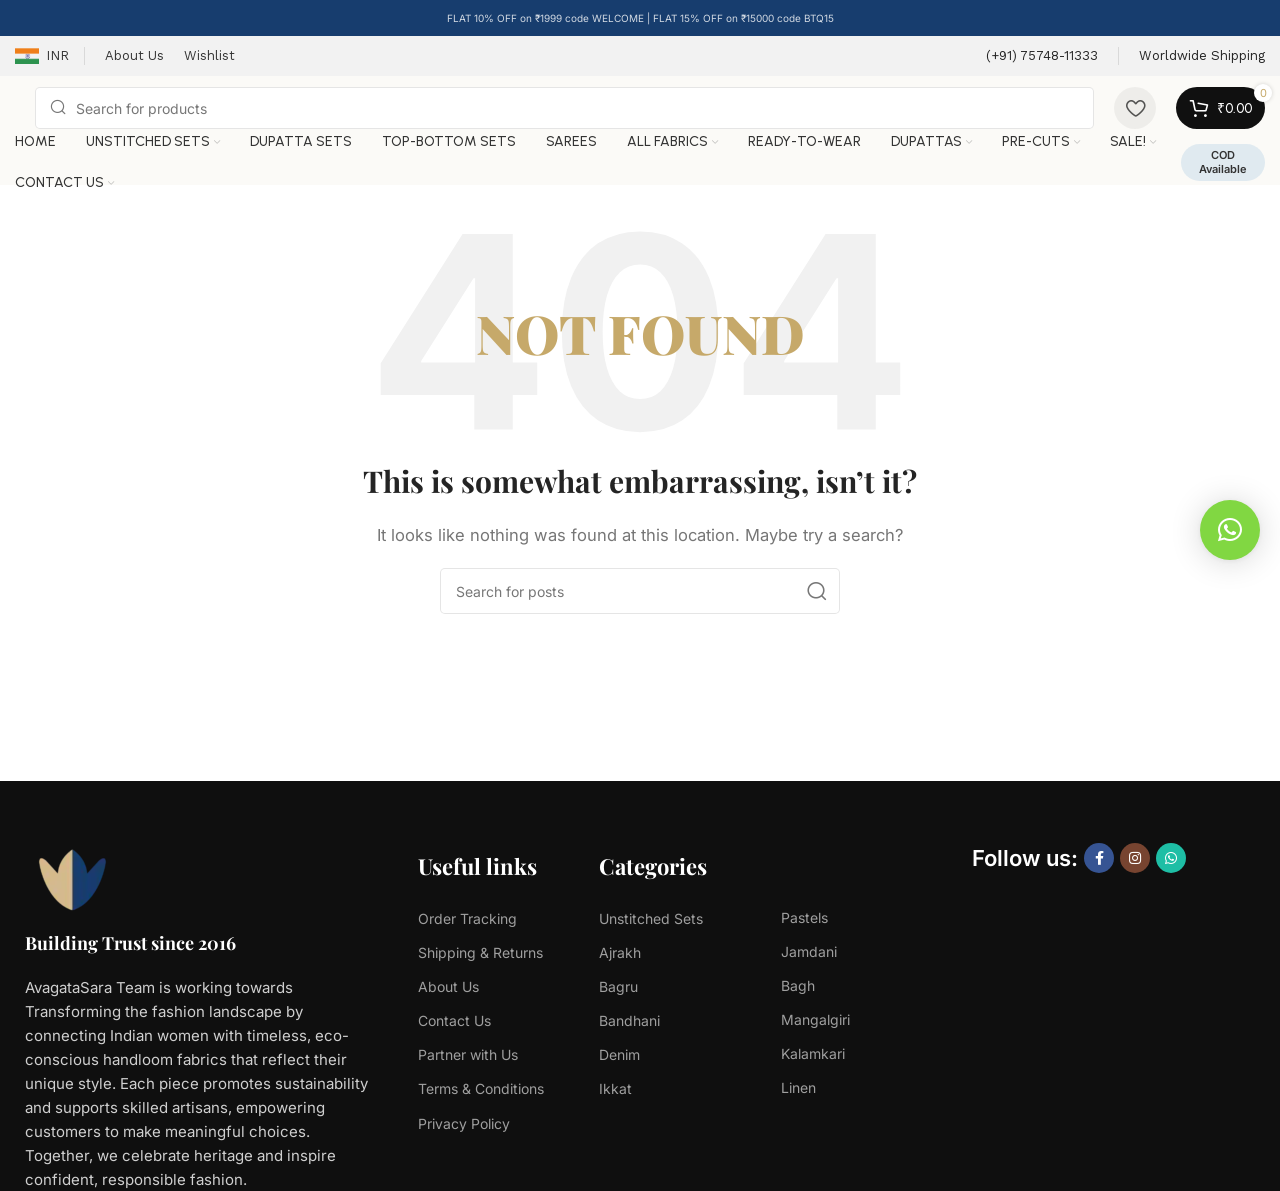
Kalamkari (813, 1053)
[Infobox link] (1042, 56)
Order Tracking (467, 918)
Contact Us (454, 1020)
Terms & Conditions (481, 1088)
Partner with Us (468, 1054)
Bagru (618, 986)
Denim (619, 1054)
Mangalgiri (815, 1019)
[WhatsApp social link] (1171, 858)
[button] (1230, 530)
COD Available (1223, 161)
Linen (798, 1087)
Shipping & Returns (480, 952)
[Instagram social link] (1135, 858)
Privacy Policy (464, 1123)
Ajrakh (620, 952)
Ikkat (615, 1088)
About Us (448, 986)
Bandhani (629, 1020)
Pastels (804, 917)
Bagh (798, 985)
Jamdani (809, 951)
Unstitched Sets (651, 918)
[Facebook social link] (1099, 858)
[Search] (564, 108)
